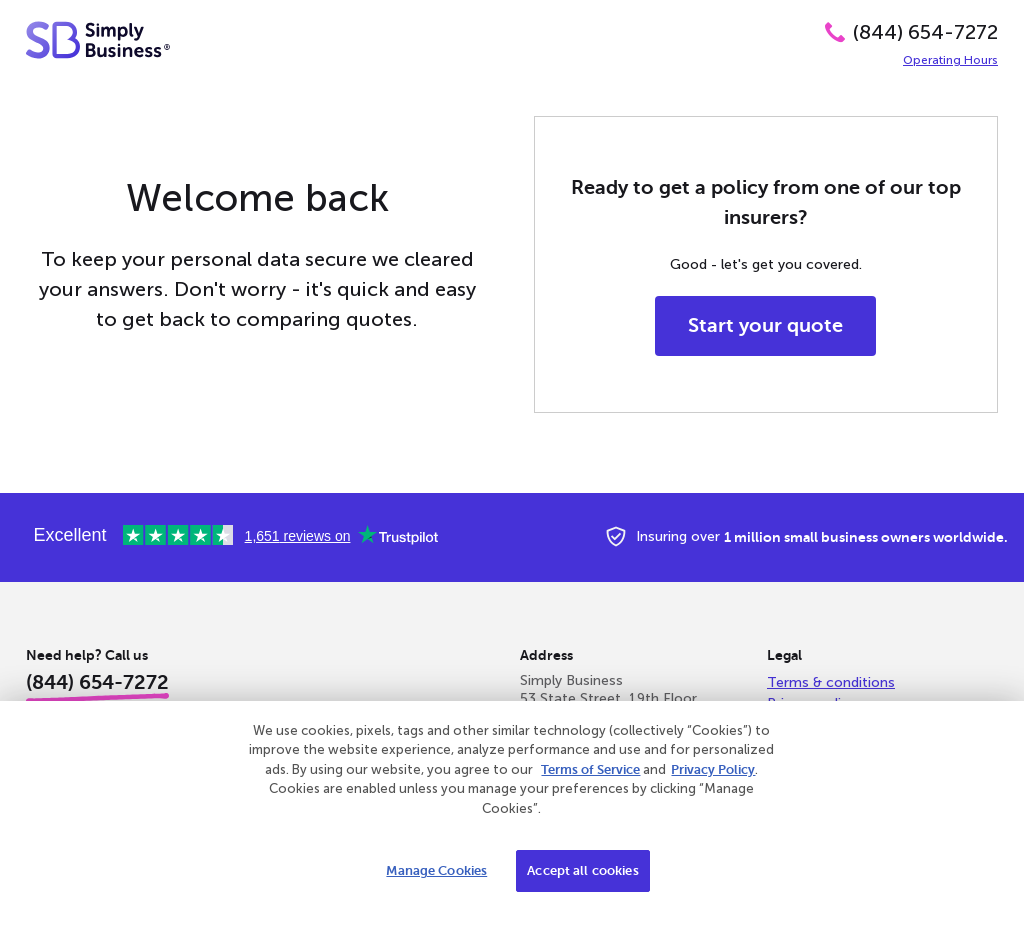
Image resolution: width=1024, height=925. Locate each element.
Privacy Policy (713, 769)
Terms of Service (590, 769)
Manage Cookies (436, 870)
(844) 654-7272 (925, 32)
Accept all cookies (582, 870)
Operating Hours (950, 60)
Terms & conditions (831, 682)
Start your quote (765, 325)
